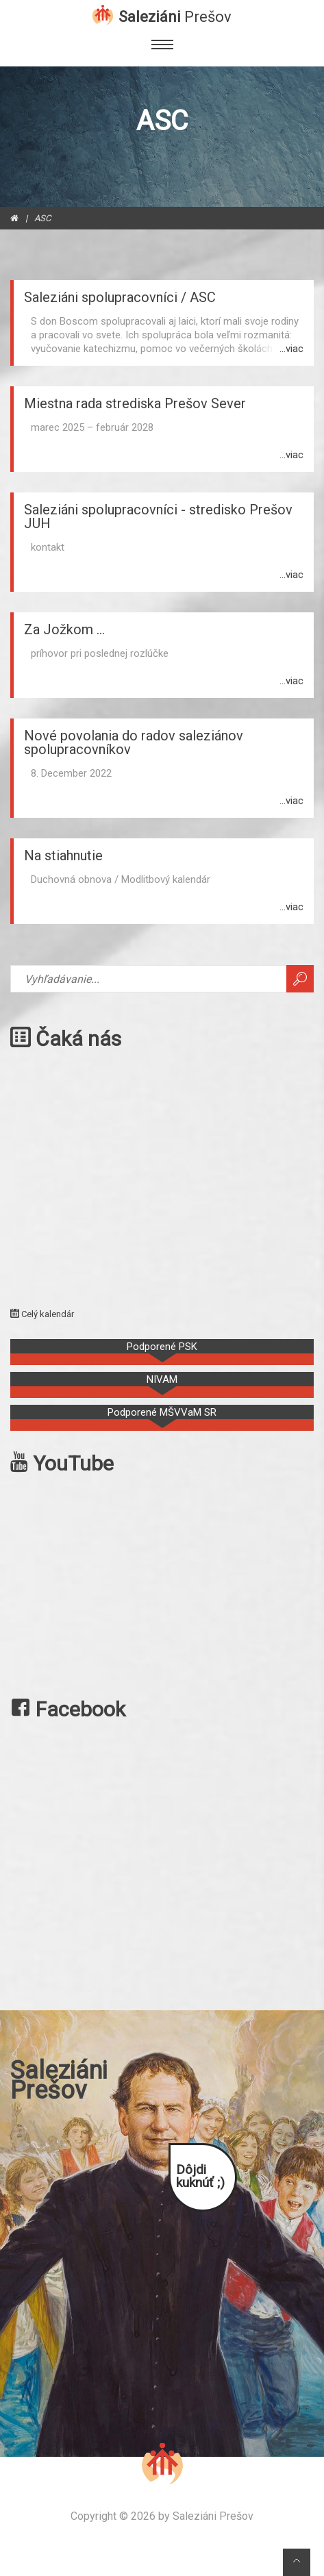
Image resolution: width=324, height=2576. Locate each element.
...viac (291, 348)
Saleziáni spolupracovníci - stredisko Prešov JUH (158, 516)
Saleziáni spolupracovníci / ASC (120, 297)
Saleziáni (175, 15)
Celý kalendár (42, 1313)
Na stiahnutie (63, 855)
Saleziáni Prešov (213, 2516)
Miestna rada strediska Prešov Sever (135, 403)
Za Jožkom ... (64, 629)
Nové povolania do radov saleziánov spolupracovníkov (133, 742)
